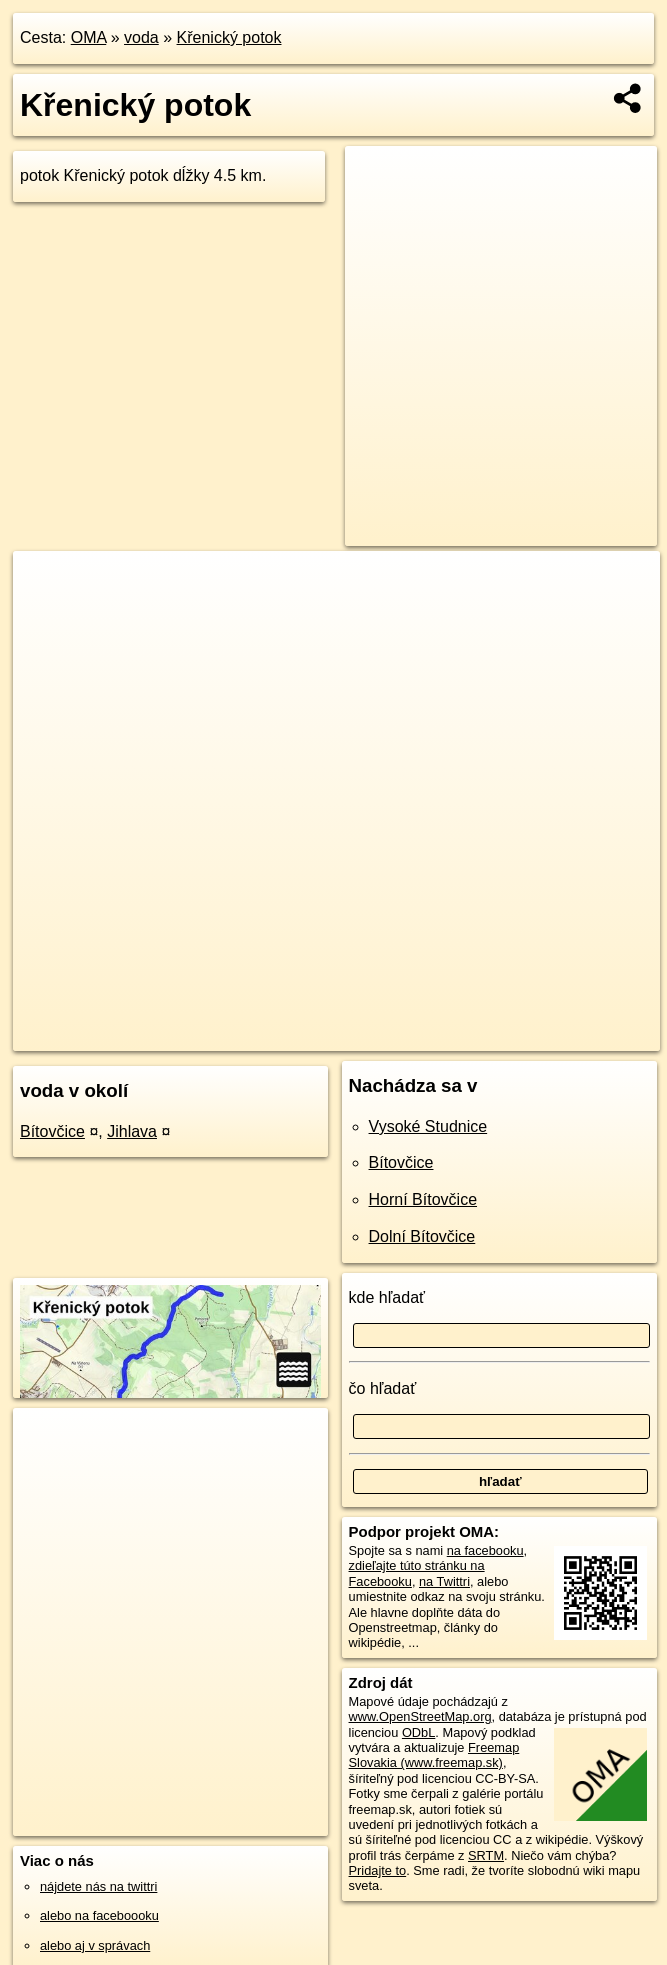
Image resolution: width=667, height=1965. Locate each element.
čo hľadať (383, 1388)
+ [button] (47, 585)
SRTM (486, 1855)
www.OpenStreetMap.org (420, 1716)
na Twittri (444, 1581)
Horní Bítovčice (423, 1199)
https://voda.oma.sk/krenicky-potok (563, 1035)
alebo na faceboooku (99, 1915)
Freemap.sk (406, 1035)
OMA (89, 37)
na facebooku (485, 1550)
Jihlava (132, 1131)
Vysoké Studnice (428, 1126)
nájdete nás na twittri (98, 1886)
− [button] (47, 616)
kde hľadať (387, 1297)
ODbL (418, 1732)
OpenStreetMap (303, 1035)
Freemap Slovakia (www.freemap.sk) (434, 1755)
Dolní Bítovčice (422, 1236)
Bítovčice (52, 1131)
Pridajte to (378, 1870)
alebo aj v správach (95, 1945)
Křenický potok (229, 37)
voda (141, 37)
